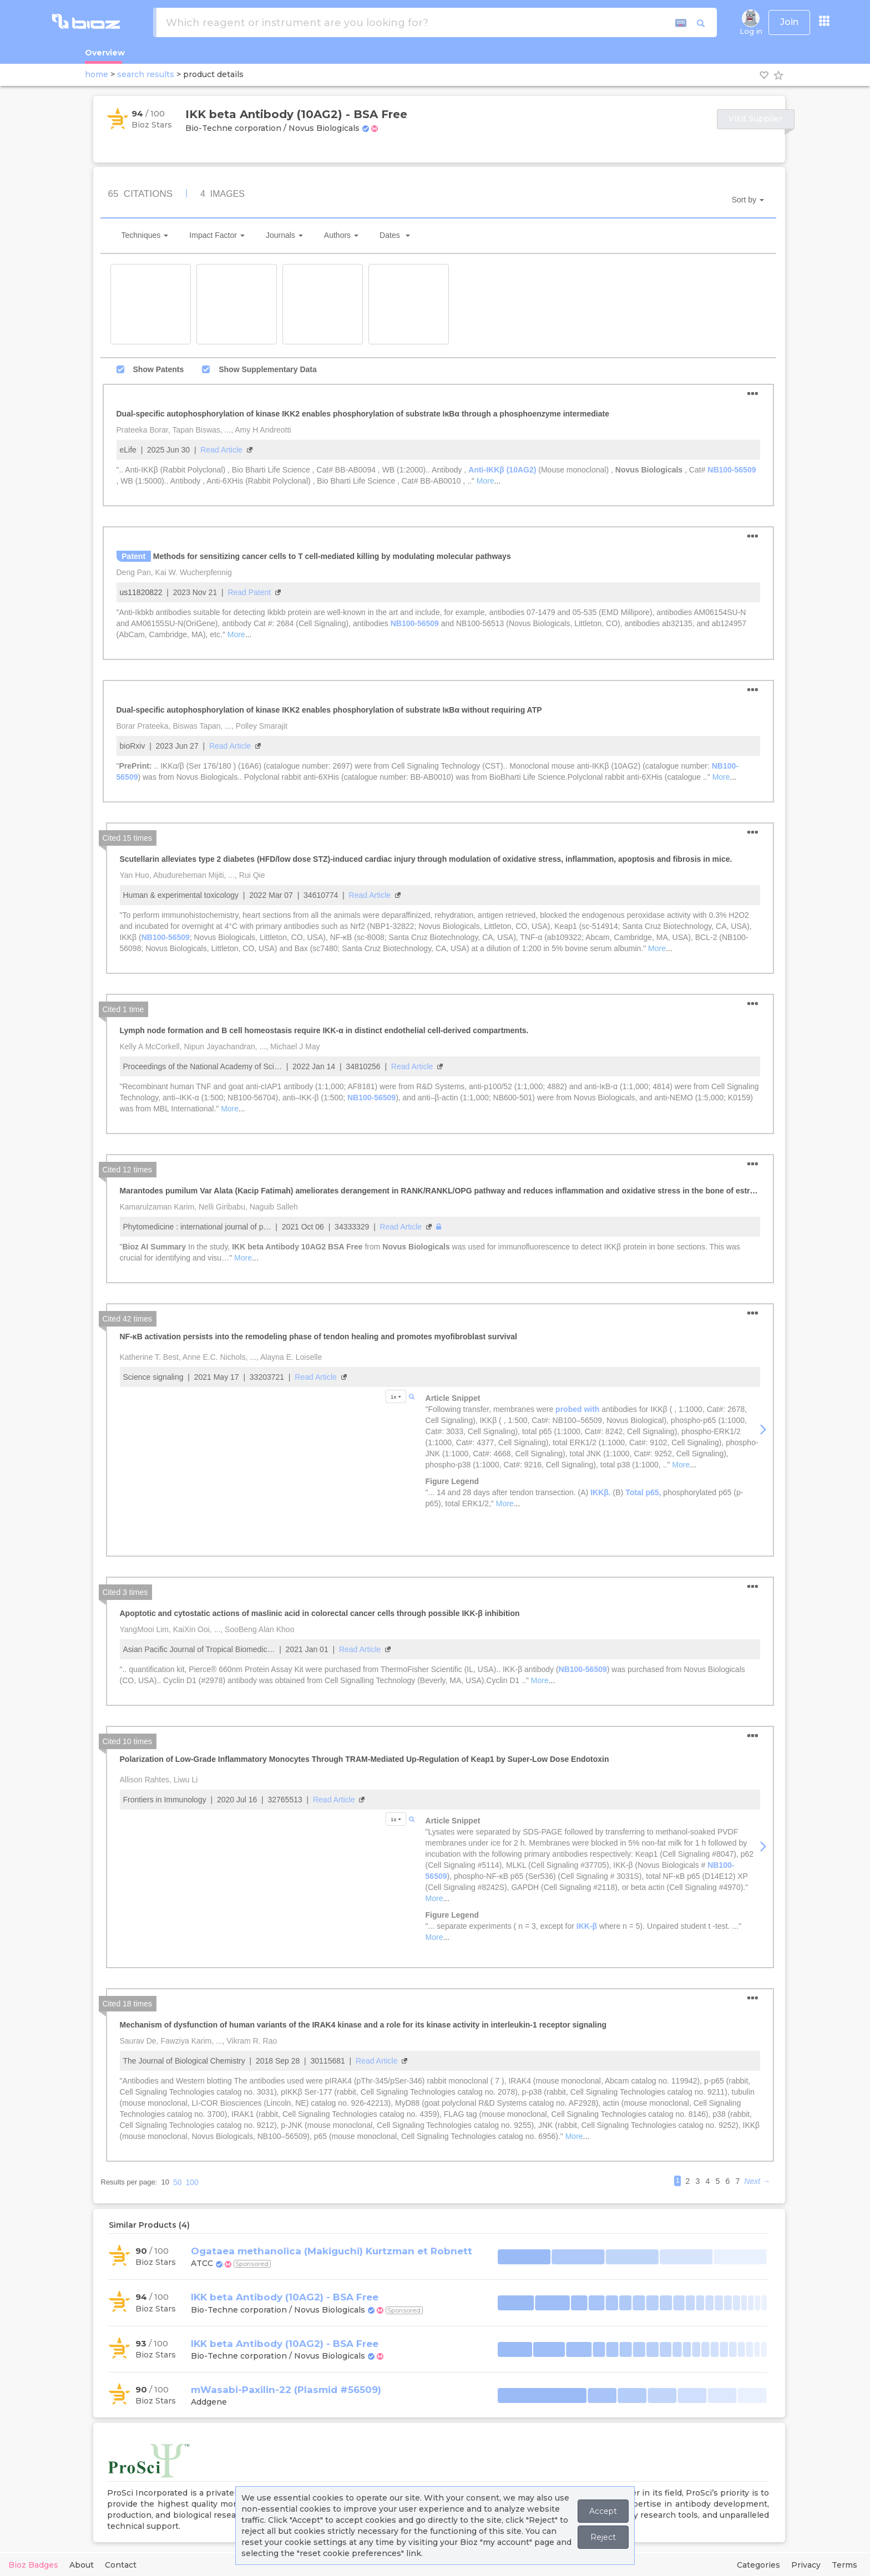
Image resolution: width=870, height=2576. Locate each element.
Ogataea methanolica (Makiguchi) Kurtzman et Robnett (331, 2251)
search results (145, 74)
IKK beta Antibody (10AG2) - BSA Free (284, 2297)
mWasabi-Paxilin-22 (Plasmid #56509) (286, 2389)
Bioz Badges (33, 2565)
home (96, 74)
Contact (120, 2565)
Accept (603, 2511)
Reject (603, 2537)
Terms (844, 2565)
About (81, 2565)
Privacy (806, 2565)
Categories (758, 2565)
